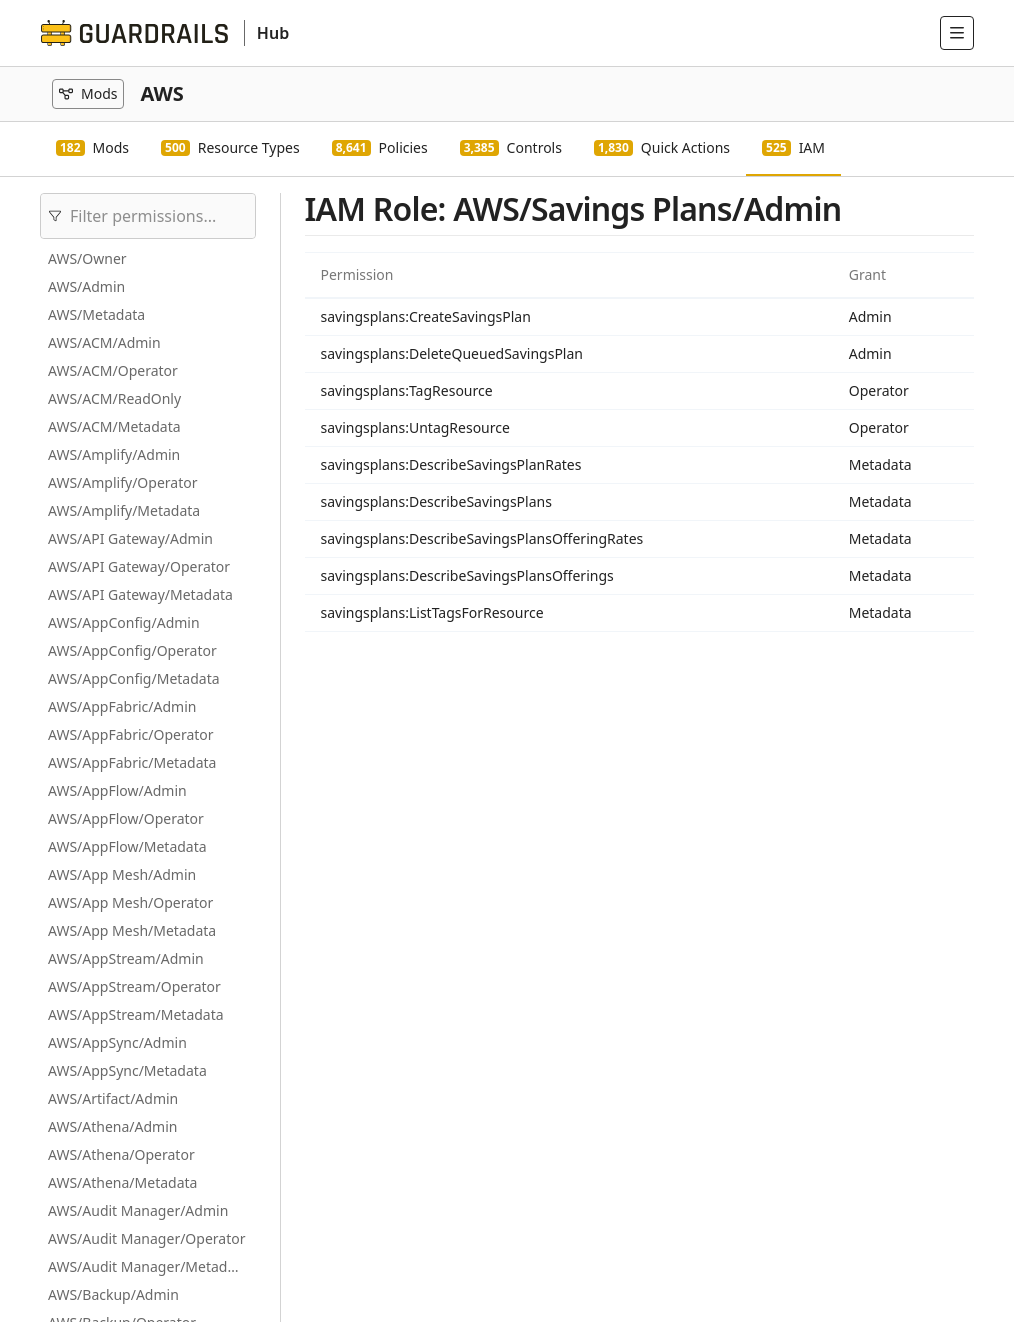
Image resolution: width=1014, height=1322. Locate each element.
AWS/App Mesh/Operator (130, 902)
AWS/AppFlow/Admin (117, 790)
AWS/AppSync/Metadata (127, 1070)
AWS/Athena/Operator (121, 1154)
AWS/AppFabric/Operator (131, 734)
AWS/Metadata (96, 314)
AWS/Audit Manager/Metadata (148, 1266)
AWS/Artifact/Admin (113, 1098)
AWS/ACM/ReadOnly (114, 398)
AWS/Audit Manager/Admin (138, 1210)
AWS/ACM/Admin (104, 342)
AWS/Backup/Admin (113, 1294)
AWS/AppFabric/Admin (122, 706)
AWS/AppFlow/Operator (126, 818)
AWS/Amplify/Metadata (124, 510)
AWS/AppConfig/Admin (124, 622)
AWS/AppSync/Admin (117, 1042)
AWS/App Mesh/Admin (122, 874)
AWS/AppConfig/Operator (132, 650)
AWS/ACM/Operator (113, 370)
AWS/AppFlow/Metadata (127, 846)
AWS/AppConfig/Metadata (134, 678)
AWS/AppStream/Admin (126, 958)
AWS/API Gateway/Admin (130, 538)
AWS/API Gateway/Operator (139, 566)
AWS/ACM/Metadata (114, 426)
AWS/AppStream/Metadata (136, 1014)
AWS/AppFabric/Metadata (132, 762)
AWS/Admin (86, 286)
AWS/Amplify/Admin (114, 454)
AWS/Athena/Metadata (122, 1182)
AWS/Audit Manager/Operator (146, 1238)
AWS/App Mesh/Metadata (132, 930)
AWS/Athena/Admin (112, 1126)
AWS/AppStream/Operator (134, 986)
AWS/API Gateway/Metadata (140, 594)
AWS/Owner (87, 258)
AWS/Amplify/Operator (122, 482)
